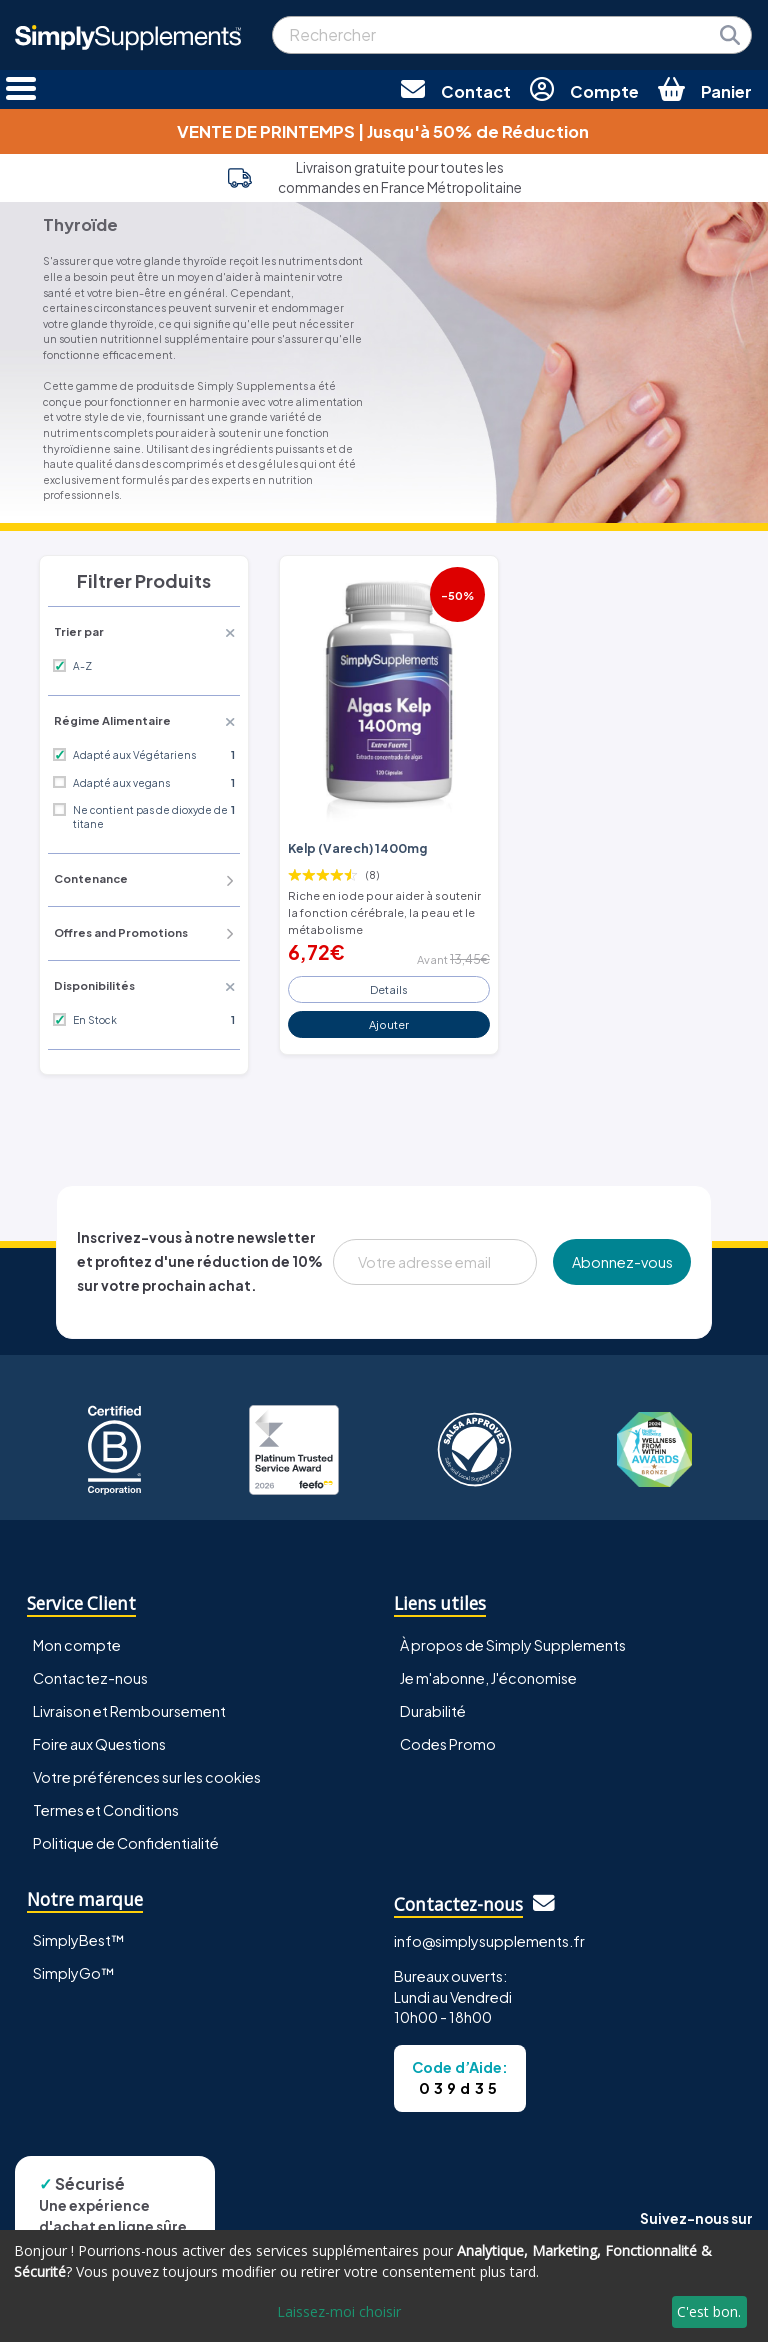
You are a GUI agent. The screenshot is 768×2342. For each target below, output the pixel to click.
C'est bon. (709, 2311)
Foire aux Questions (99, 1744)
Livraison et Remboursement (129, 1711)
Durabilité (433, 1711)
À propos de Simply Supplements (513, 1645)
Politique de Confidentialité (126, 1843)
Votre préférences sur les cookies (147, 1777)
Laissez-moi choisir (339, 2311)
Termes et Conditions (106, 1810)
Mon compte (77, 1645)
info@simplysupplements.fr (489, 1941)
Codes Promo (448, 1744)
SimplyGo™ (74, 1973)
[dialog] (384, 2286)
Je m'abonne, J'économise (488, 1678)
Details (389, 989)
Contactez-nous (90, 1678)
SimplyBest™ (79, 1940)
